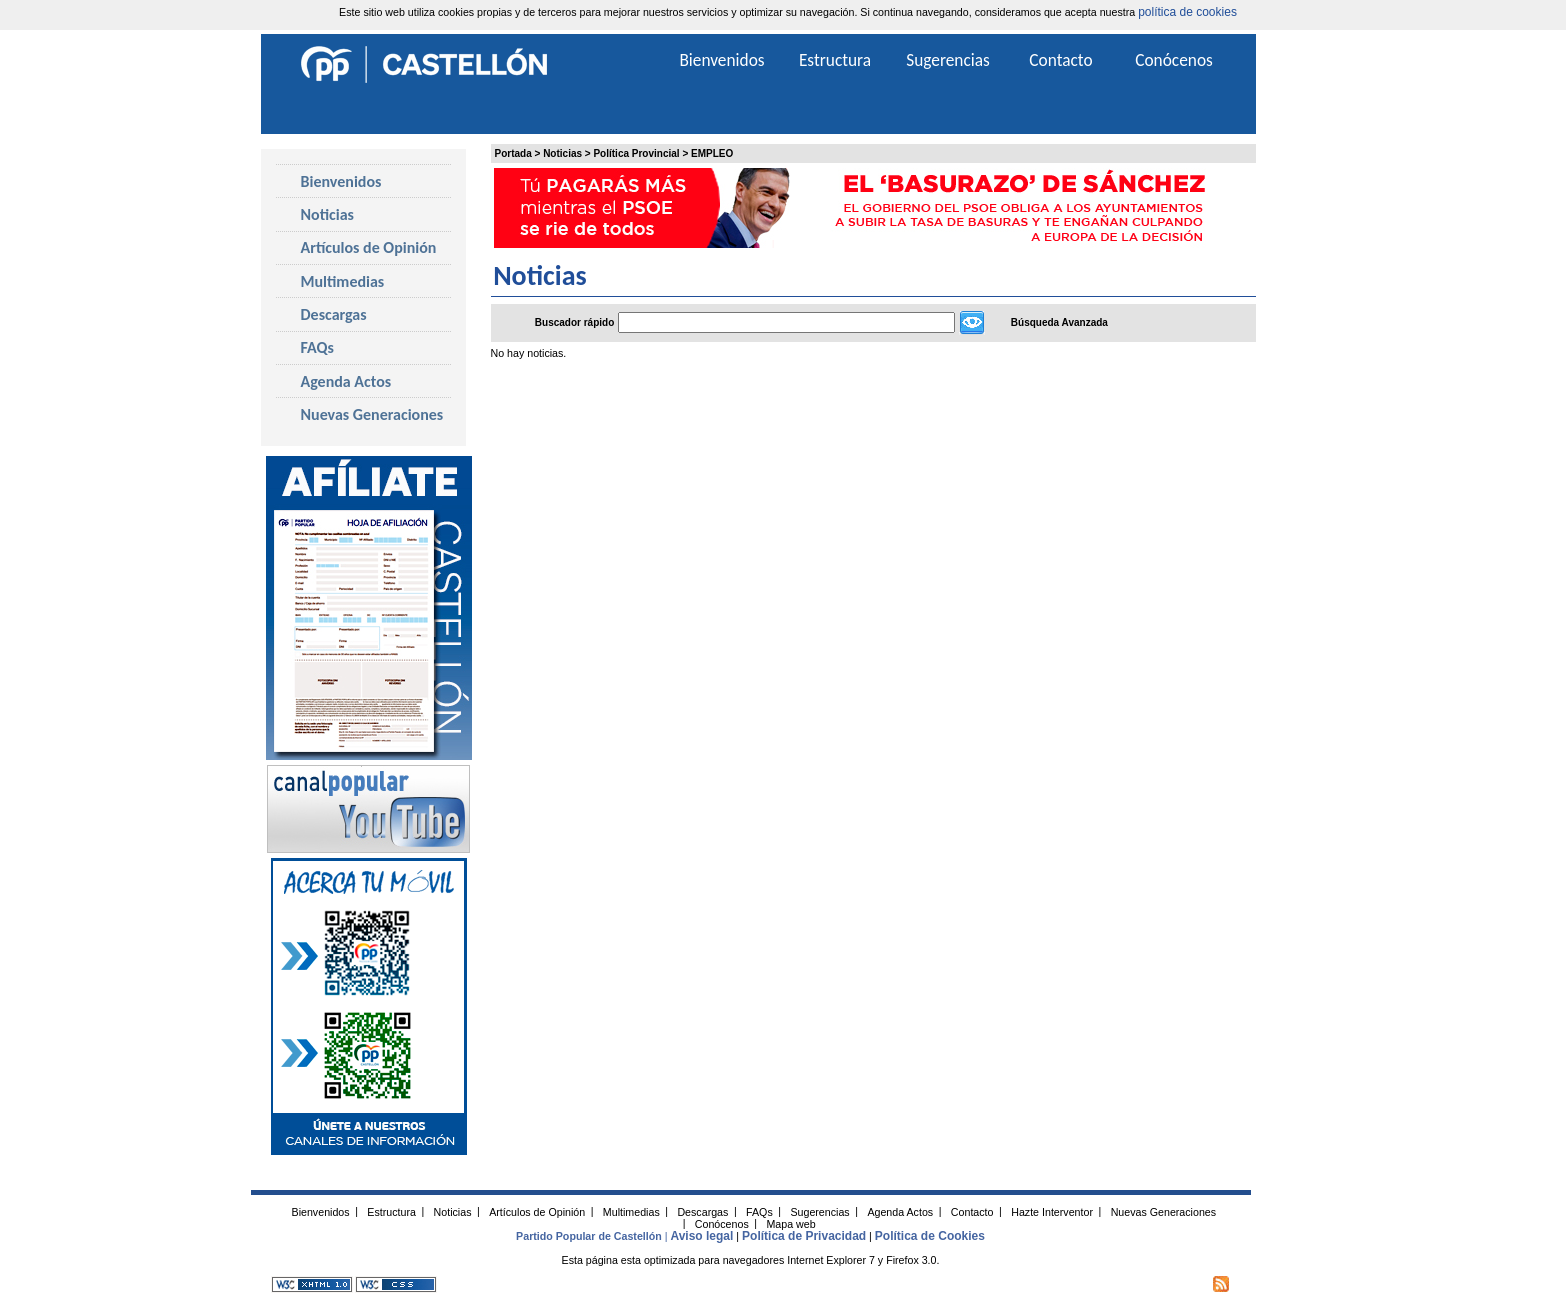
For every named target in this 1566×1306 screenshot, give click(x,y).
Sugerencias (948, 60)
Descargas (334, 314)
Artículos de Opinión (369, 247)
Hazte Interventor (1052, 1211)
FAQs (317, 347)
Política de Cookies (930, 1236)
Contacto (1060, 60)
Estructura (835, 60)
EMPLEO (712, 153)
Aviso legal (701, 1236)
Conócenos (1174, 60)
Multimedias (343, 281)
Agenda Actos (346, 381)
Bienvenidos (341, 181)
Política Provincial (636, 153)
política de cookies (1187, 12)
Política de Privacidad (804, 1236)
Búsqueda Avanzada (1059, 322)
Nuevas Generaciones (372, 414)
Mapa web (790, 1223)
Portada (513, 153)
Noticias (562, 153)
